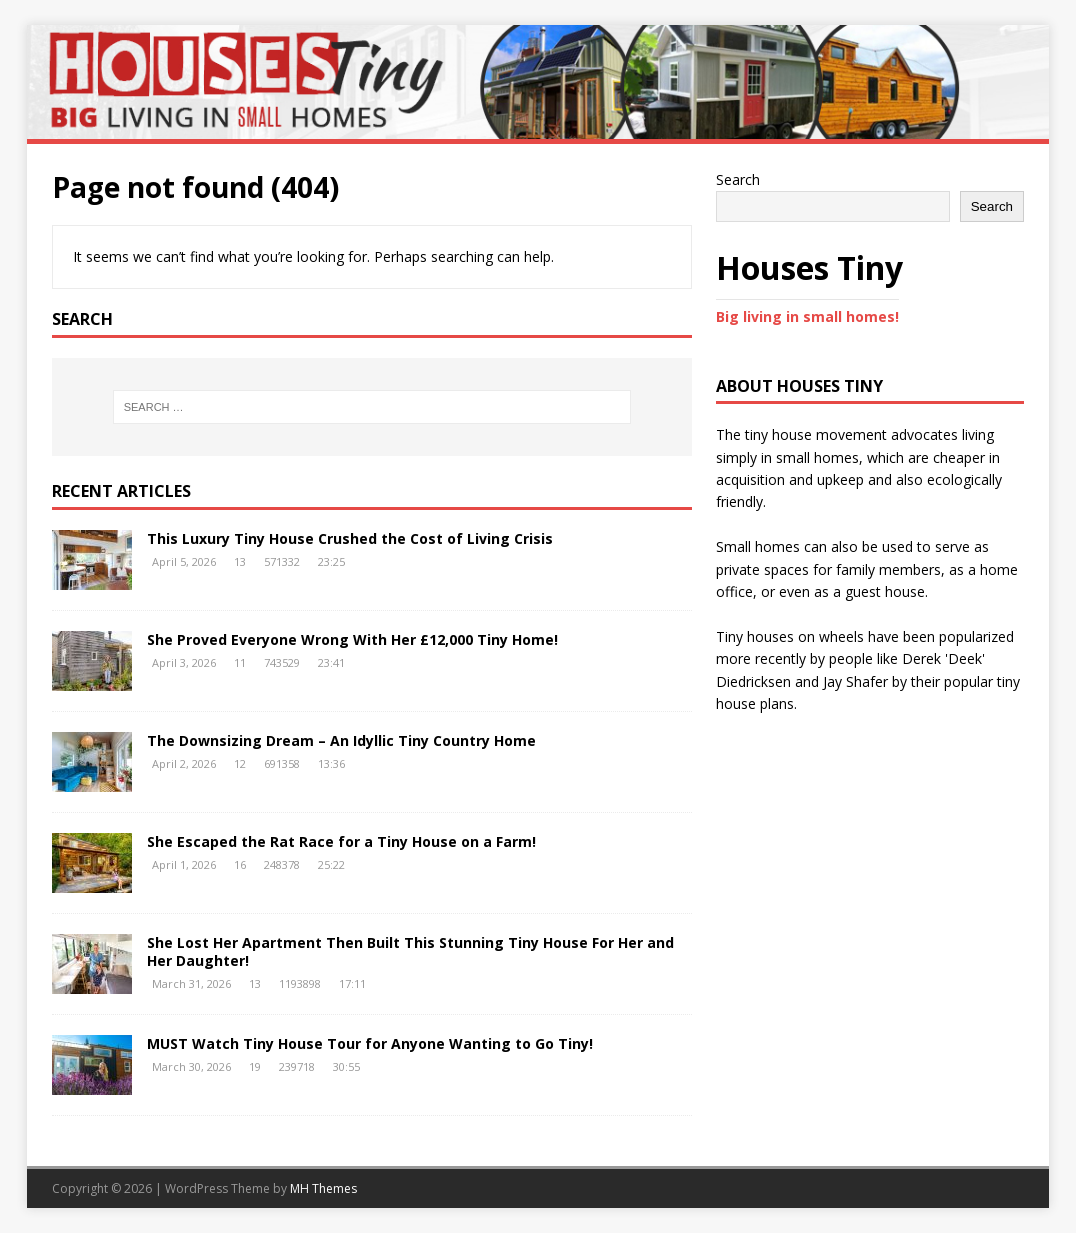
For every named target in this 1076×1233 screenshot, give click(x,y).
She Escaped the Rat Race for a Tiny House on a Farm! (341, 841)
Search (738, 179)
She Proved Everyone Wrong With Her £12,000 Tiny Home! (352, 639)
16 (240, 864)
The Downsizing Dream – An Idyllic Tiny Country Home (341, 740)
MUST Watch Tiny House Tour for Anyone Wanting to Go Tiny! (370, 1043)
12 (240, 763)
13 (240, 561)
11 (240, 662)
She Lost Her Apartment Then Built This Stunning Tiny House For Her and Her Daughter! (410, 951)
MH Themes (323, 1188)
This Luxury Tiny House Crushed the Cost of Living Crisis (350, 538)
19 (255, 1066)
